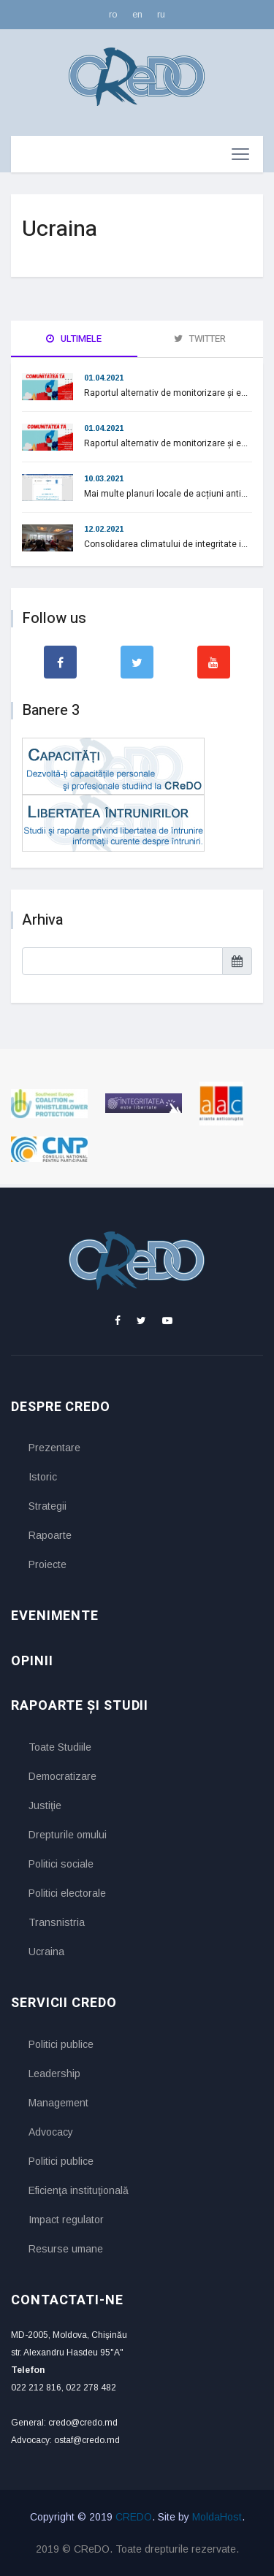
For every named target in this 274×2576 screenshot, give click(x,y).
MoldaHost (217, 2517)
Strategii (47, 1506)
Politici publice (61, 2044)
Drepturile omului (67, 1835)
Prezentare (54, 1447)
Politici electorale (67, 1893)
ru (161, 14)
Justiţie (44, 1805)
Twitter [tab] (200, 338)
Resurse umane (65, 2249)
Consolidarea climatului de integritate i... (166, 544)
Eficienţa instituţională (78, 2190)
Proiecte (47, 1564)
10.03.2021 (103, 478)
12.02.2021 (103, 528)
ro (113, 14)
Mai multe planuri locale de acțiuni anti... (166, 493)
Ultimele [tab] (74, 338)
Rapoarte (50, 1535)
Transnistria (56, 1922)
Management (58, 2103)
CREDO (133, 2517)
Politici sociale (61, 1864)
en (137, 14)
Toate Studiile (59, 1747)
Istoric (42, 1477)
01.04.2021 (103, 377)
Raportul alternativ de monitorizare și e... (166, 393)
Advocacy (50, 2132)
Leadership (54, 2073)
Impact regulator (66, 2219)
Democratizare (62, 1776)
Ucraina (46, 1951)
